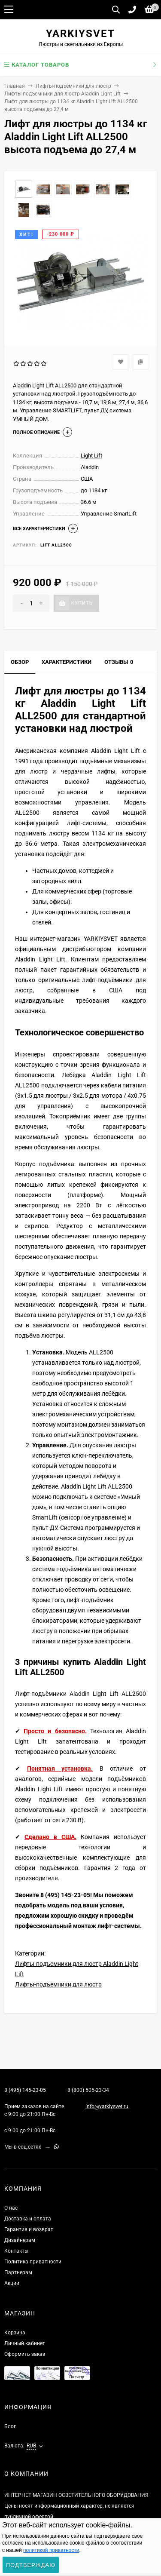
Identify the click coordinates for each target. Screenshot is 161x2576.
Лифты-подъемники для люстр (73, 86)
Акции (11, 2283)
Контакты (16, 2251)
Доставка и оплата (27, 2219)
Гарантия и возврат (28, 2229)
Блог (10, 2426)
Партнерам (18, 2272)
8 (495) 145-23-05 (25, 2090)
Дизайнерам (19, 2240)
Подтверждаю (30, 2565)
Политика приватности (32, 2262)
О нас (11, 2208)
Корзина (14, 2333)
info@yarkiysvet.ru (106, 2106)
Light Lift (91, 455)
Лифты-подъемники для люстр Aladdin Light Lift (62, 94)
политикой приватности (51, 2550)
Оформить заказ (24, 2354)
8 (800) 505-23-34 (88, 2090)
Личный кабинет (24, 2343)
